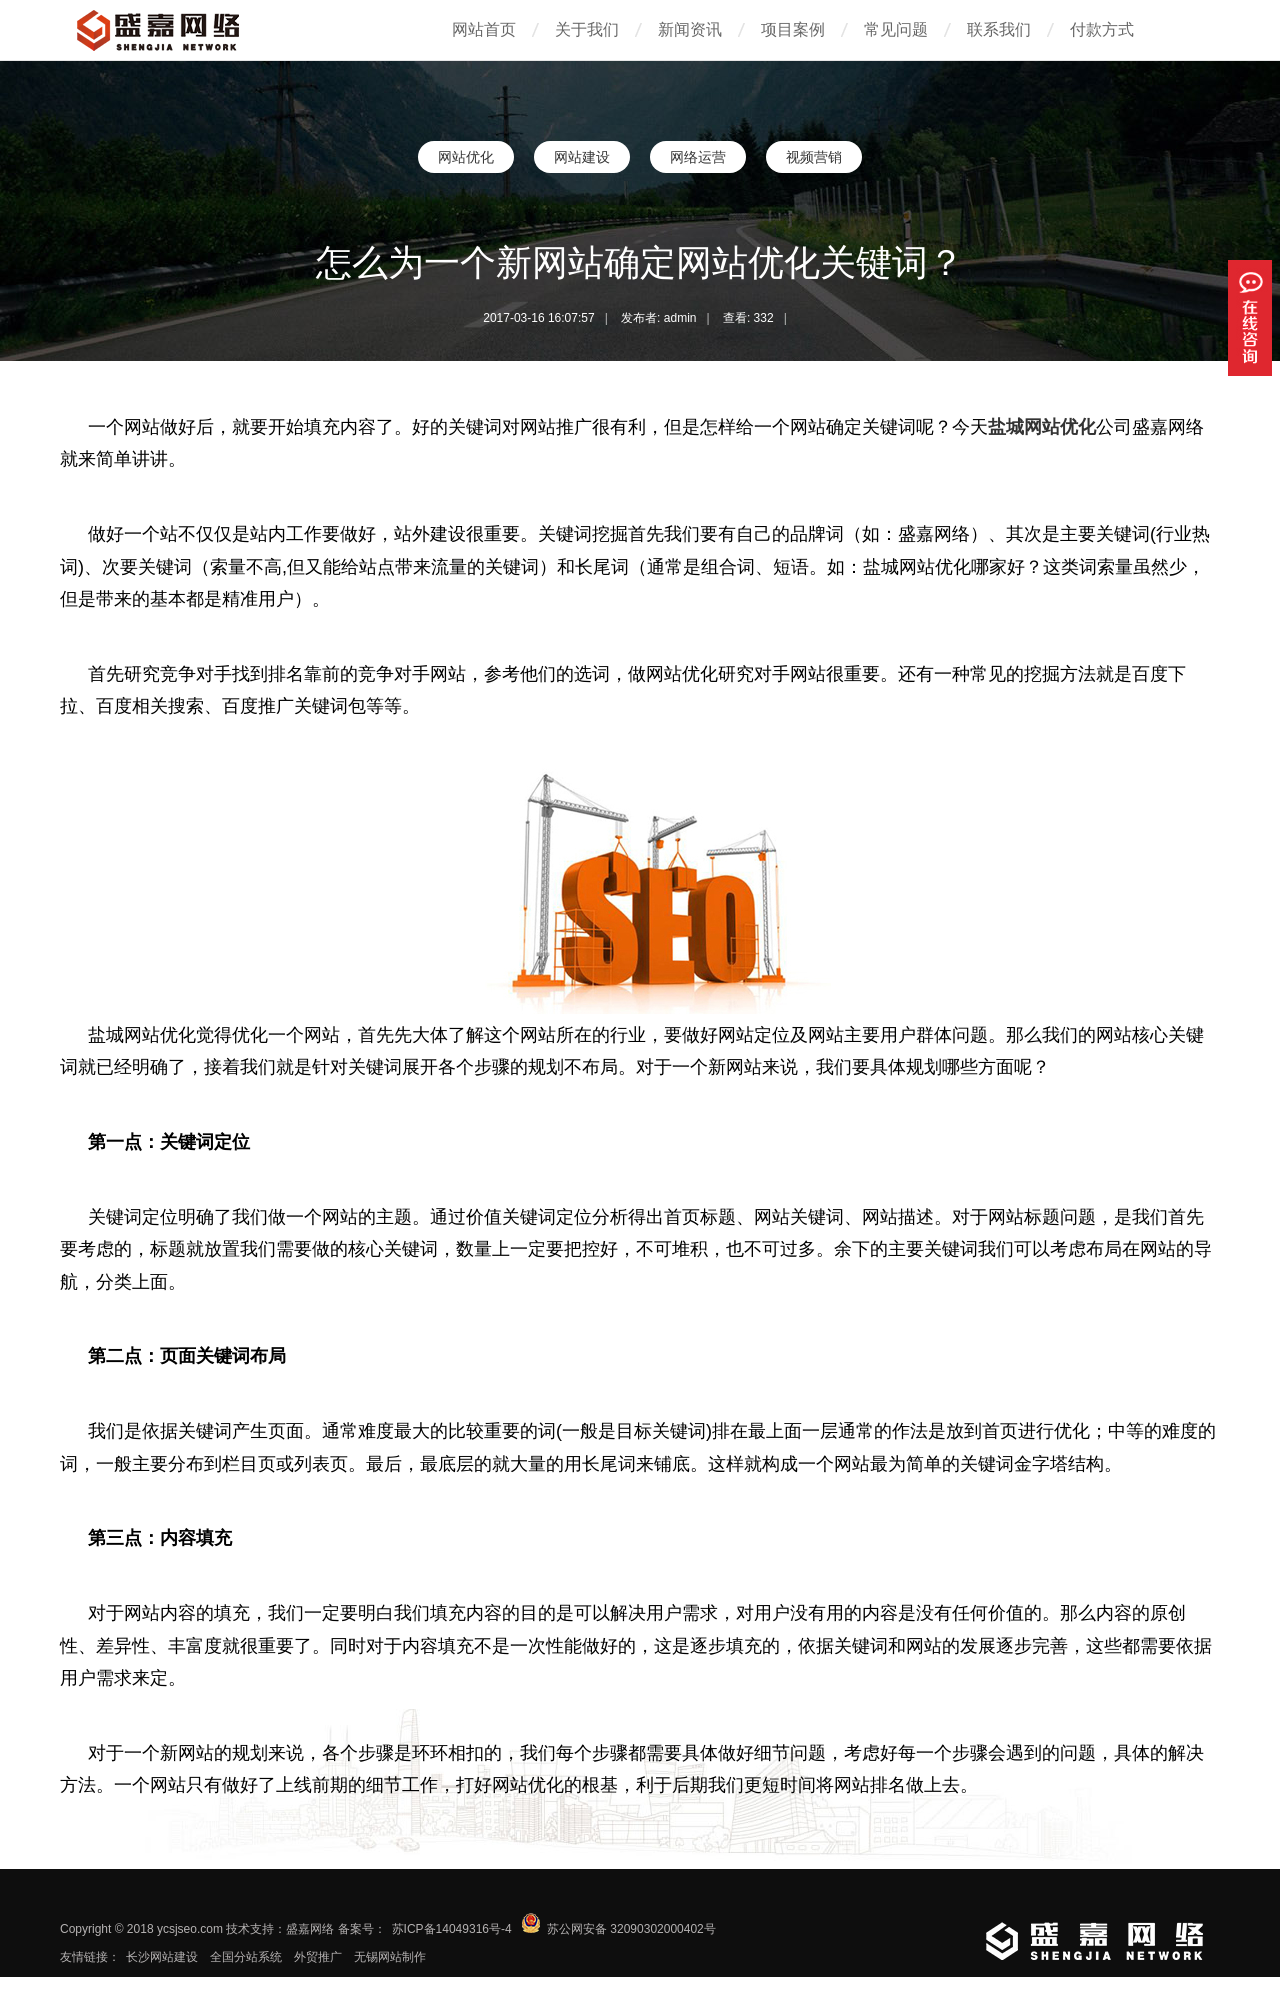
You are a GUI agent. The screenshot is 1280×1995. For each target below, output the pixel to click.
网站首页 (484, 29)
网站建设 (582, 157)
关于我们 (587, 29)
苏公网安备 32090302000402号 (631, 1929)
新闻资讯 (690, 29)
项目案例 (793, 29)
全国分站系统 (246, 1957)
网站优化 (466, 157)
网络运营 (698, 157)
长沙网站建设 (162, 1957)
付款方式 (1102, 29)
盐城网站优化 (1042, 427)
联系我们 (999, 29)
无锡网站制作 (390, 1957)
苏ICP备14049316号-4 (452, 1929)
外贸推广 (318, 1957)
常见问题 (896, 29)
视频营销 (814, 157)
